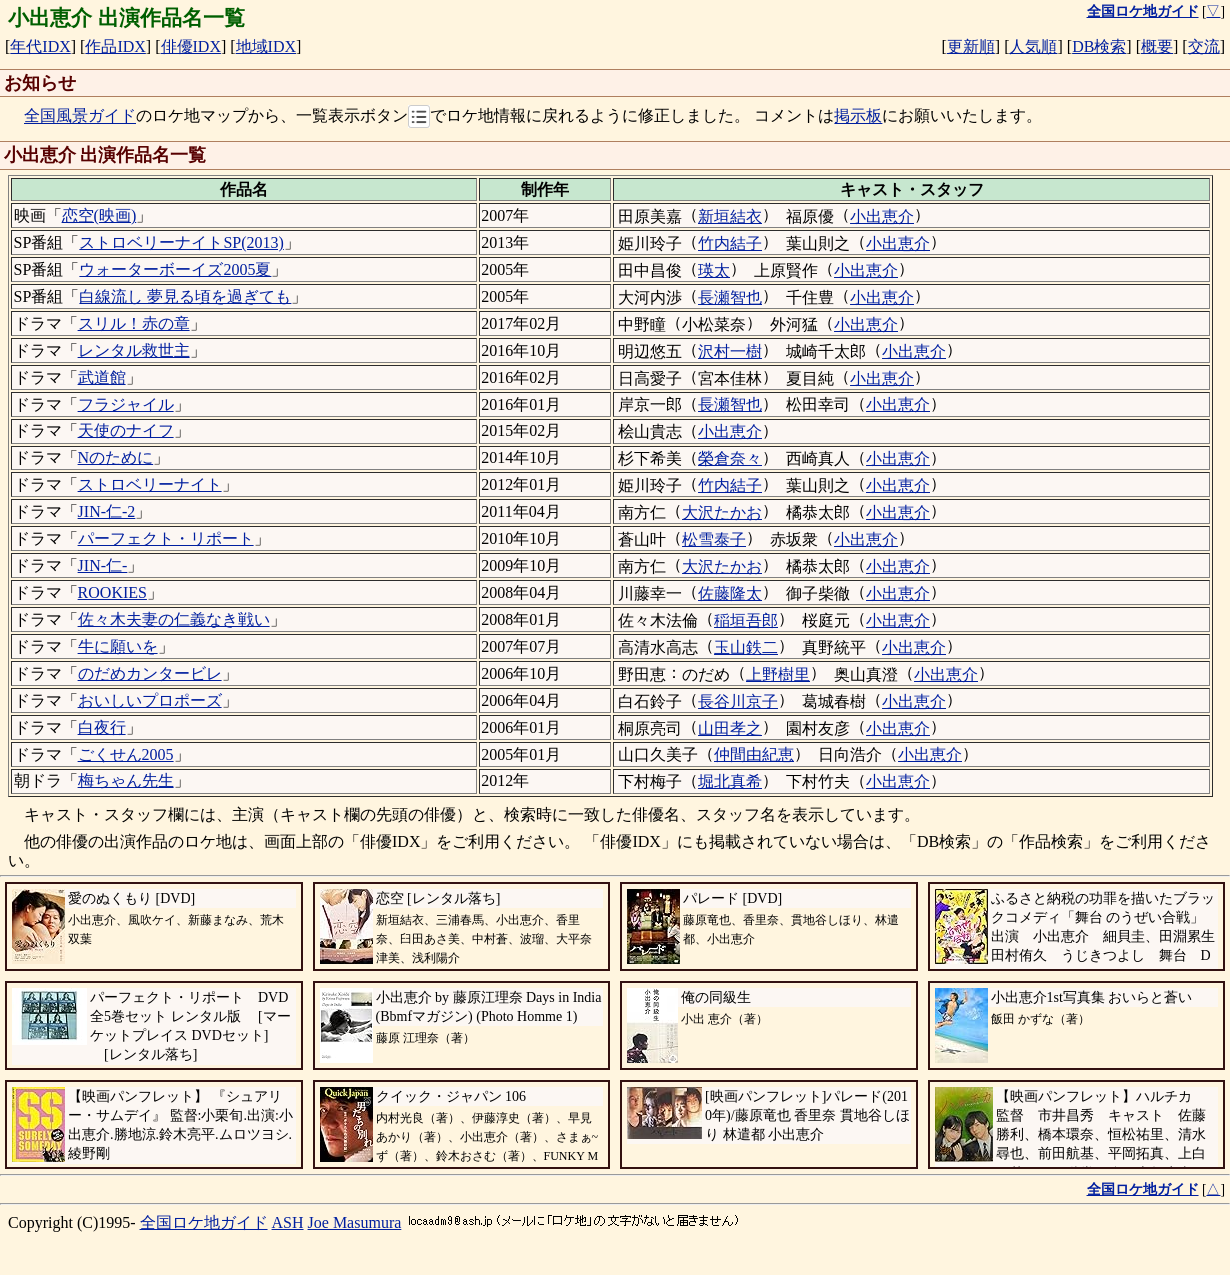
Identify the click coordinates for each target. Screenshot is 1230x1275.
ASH (288, 1222)
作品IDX (115, 46)
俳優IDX (191, 46)
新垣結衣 (730, 216)
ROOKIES (112, 592)
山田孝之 (730, 728)
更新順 (971, 46)
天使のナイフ (126, 430)
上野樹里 (778, 674)
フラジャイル (126, 404)
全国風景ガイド (80, 116)
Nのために (116, 457)
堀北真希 (730, 781)
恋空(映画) (99, 215)
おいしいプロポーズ (150, 700)
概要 (1157, 46)
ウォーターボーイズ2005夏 (175, 269)
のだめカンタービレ (150, 673)
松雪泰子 (714, 539)
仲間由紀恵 (754, 754)
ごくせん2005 (126, 754)
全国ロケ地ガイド (204, 1222)
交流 (1204, 46)
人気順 (1033, 46)
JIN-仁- (103, 565)
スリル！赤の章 (134, 323)
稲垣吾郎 (746, 620)
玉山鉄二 (746, 647)
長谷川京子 (738, 701)
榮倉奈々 (730, 458)
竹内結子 (730, 243)
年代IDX (40, 46)
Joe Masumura (355, 1222)
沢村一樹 (730, 351)
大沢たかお (722, 512)
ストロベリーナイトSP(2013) (181, 242)
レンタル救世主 (134, 350)
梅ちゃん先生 (126, 780)
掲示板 (858, 116)
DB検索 (1099, 46)
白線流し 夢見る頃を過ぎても (185, 296)
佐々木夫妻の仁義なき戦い (174, 619)
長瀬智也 (730, 297)
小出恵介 (882, 216)
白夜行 (102, 727)
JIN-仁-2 (107, 511)
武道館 (102, 377)
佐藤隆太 (730, 593)
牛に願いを (118, 646)
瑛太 (714, 270)
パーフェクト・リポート (166, 538)
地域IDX (266, 46)
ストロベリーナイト (150, 484)
